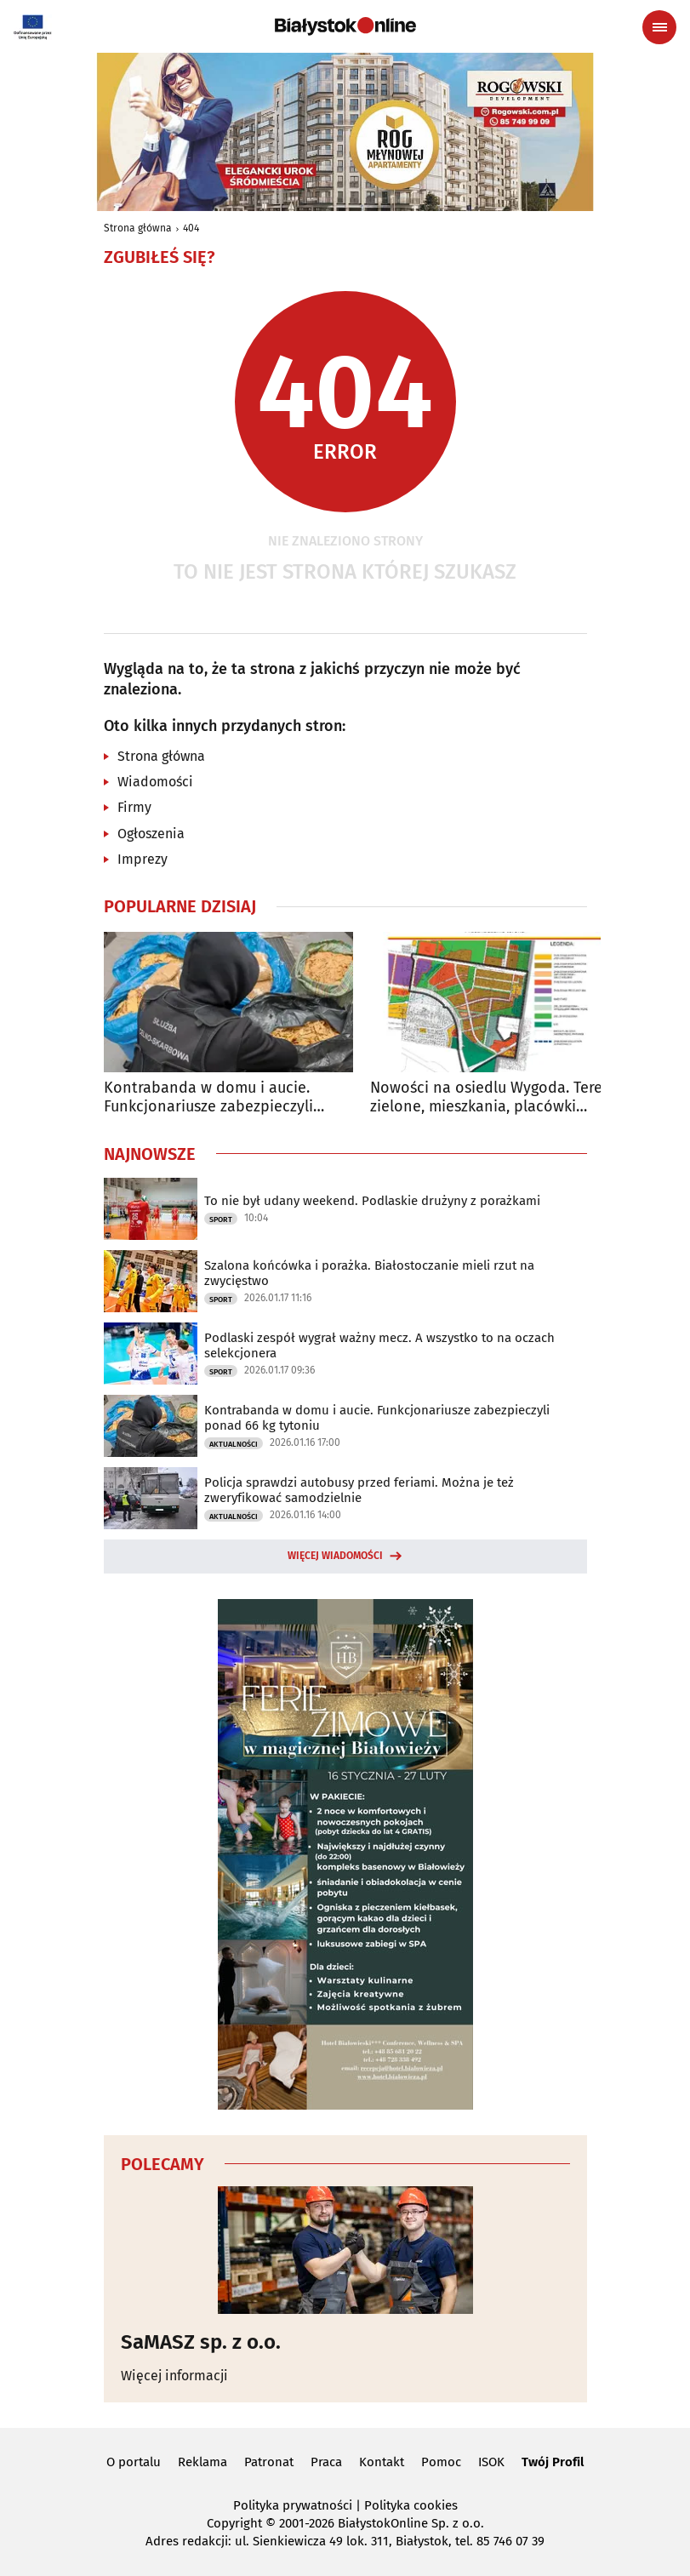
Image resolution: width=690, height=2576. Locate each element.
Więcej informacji (174, 2376)
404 (191, 228)
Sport (220, 1219)
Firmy (134, 807)
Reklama (202, 2462)
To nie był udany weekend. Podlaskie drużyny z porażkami (372, 1200)
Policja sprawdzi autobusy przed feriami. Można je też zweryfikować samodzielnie (359, 1490)
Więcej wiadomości (335, 1556)
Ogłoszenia (151, 833)
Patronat (269, 2462)
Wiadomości (155, 782)
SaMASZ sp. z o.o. (201, 2342)
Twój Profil (553, 2462)
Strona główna (138, 228)
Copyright (234, 2523)
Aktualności (233, 1444)
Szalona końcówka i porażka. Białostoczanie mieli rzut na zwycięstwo (369, 1273)
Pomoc (441, 2462)
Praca (326, 2462)
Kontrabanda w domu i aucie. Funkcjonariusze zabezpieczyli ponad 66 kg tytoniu (208, 1097)
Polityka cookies (411, 2505)
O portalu (133, 2462)
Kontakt (381, 2462)
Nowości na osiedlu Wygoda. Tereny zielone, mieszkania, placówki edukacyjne (494, 1097)
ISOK (491, 2462)
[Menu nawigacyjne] (659, 27)
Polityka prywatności (292, 2505)
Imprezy (142, 859)
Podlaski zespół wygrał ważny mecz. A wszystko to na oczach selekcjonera (379, 1345)
